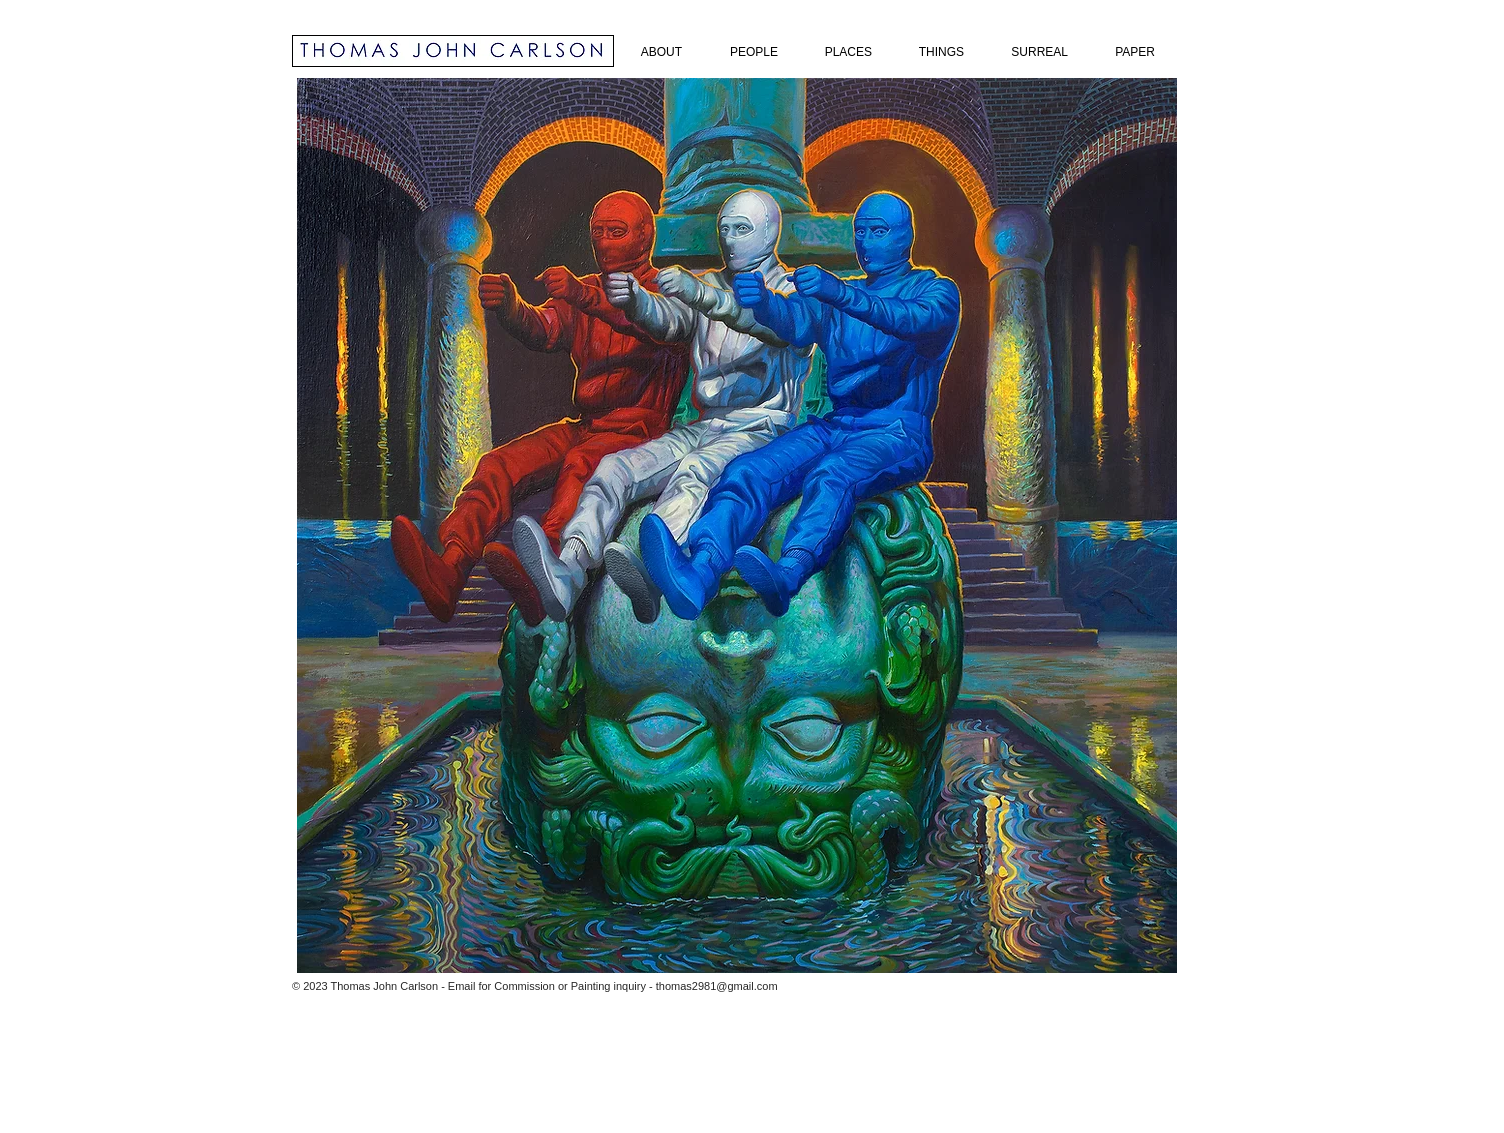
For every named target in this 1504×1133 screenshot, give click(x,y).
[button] (737, 525)
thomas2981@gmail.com (717, 986)
